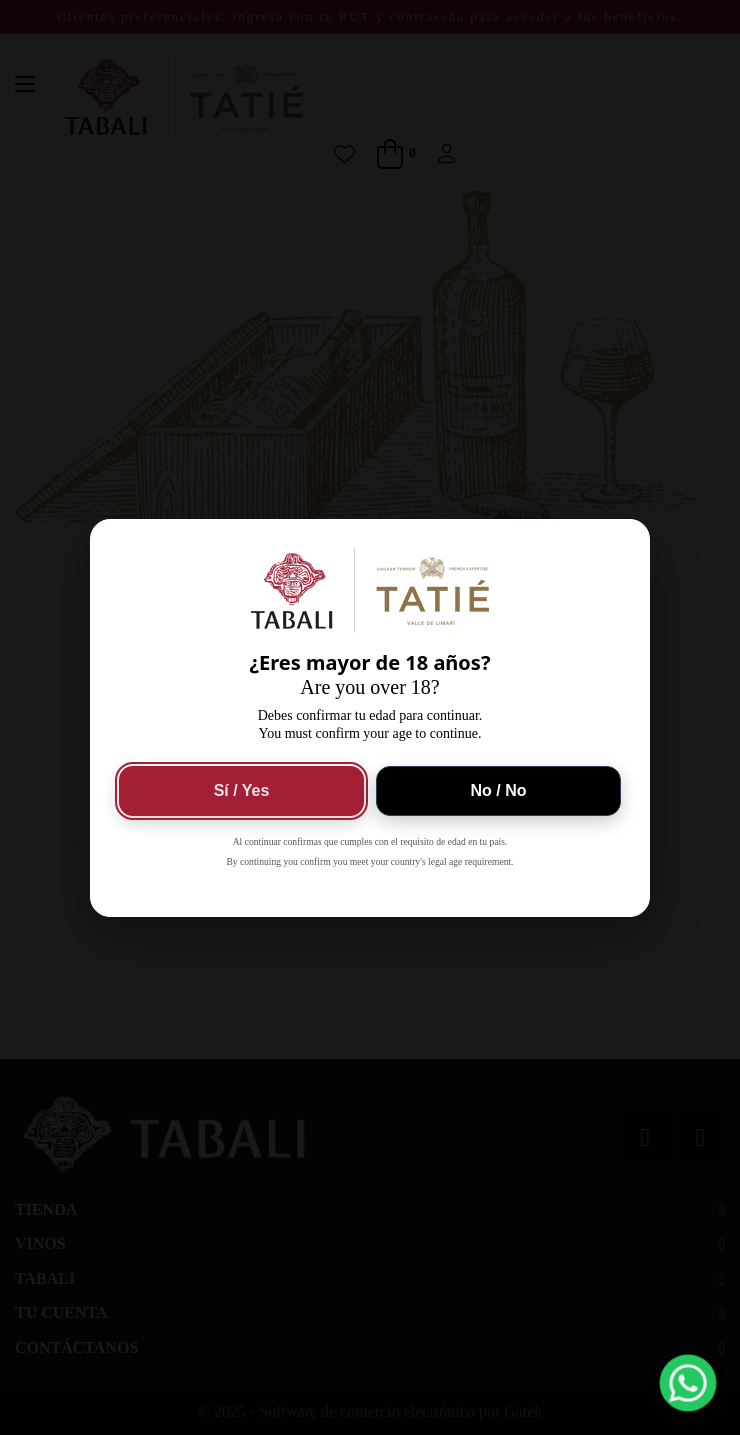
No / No (499, 790)
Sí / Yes (242, 790)
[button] (688, 1383)
